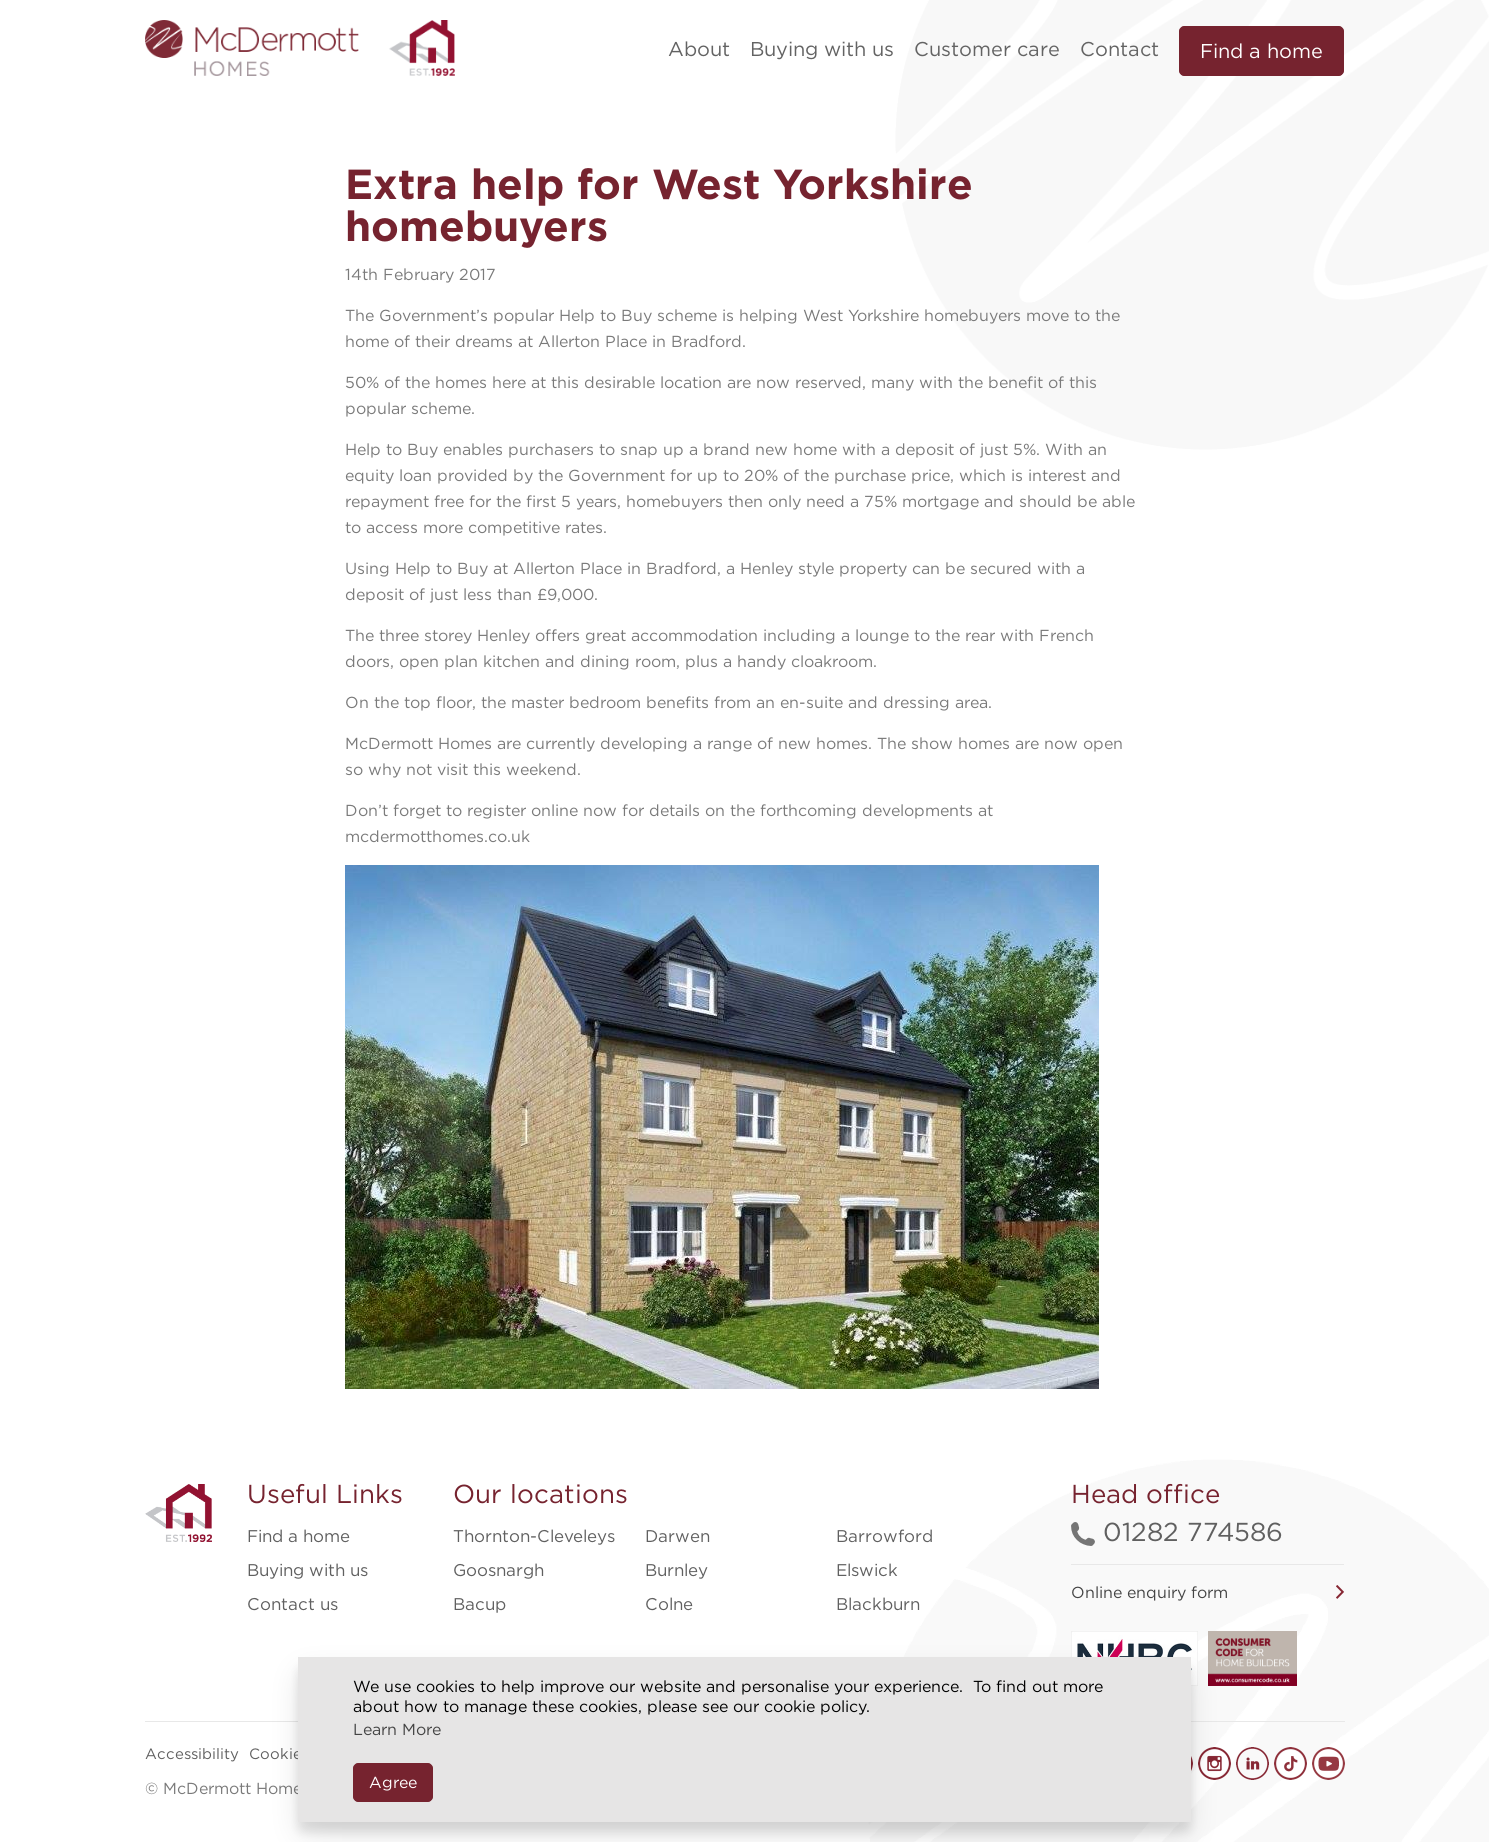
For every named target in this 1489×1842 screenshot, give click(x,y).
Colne (669, 1604)
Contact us (292, 1604)
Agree (393, 1782)
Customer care (987, 49)
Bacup (479, 1604)
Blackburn (878, 1604)
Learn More (397, 1729)
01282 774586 (1177, 1531)
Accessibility (192, 1754)
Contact (1119, 49)
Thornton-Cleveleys (534, 1536)
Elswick (867, 1570)
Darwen (677, 1536)
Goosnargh (498, 1570)
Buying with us (822, 49)
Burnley (676, 1570)
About (699, 49)
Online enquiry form (1149, 1592)
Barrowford (884, 1536)
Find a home (1261, 51)
